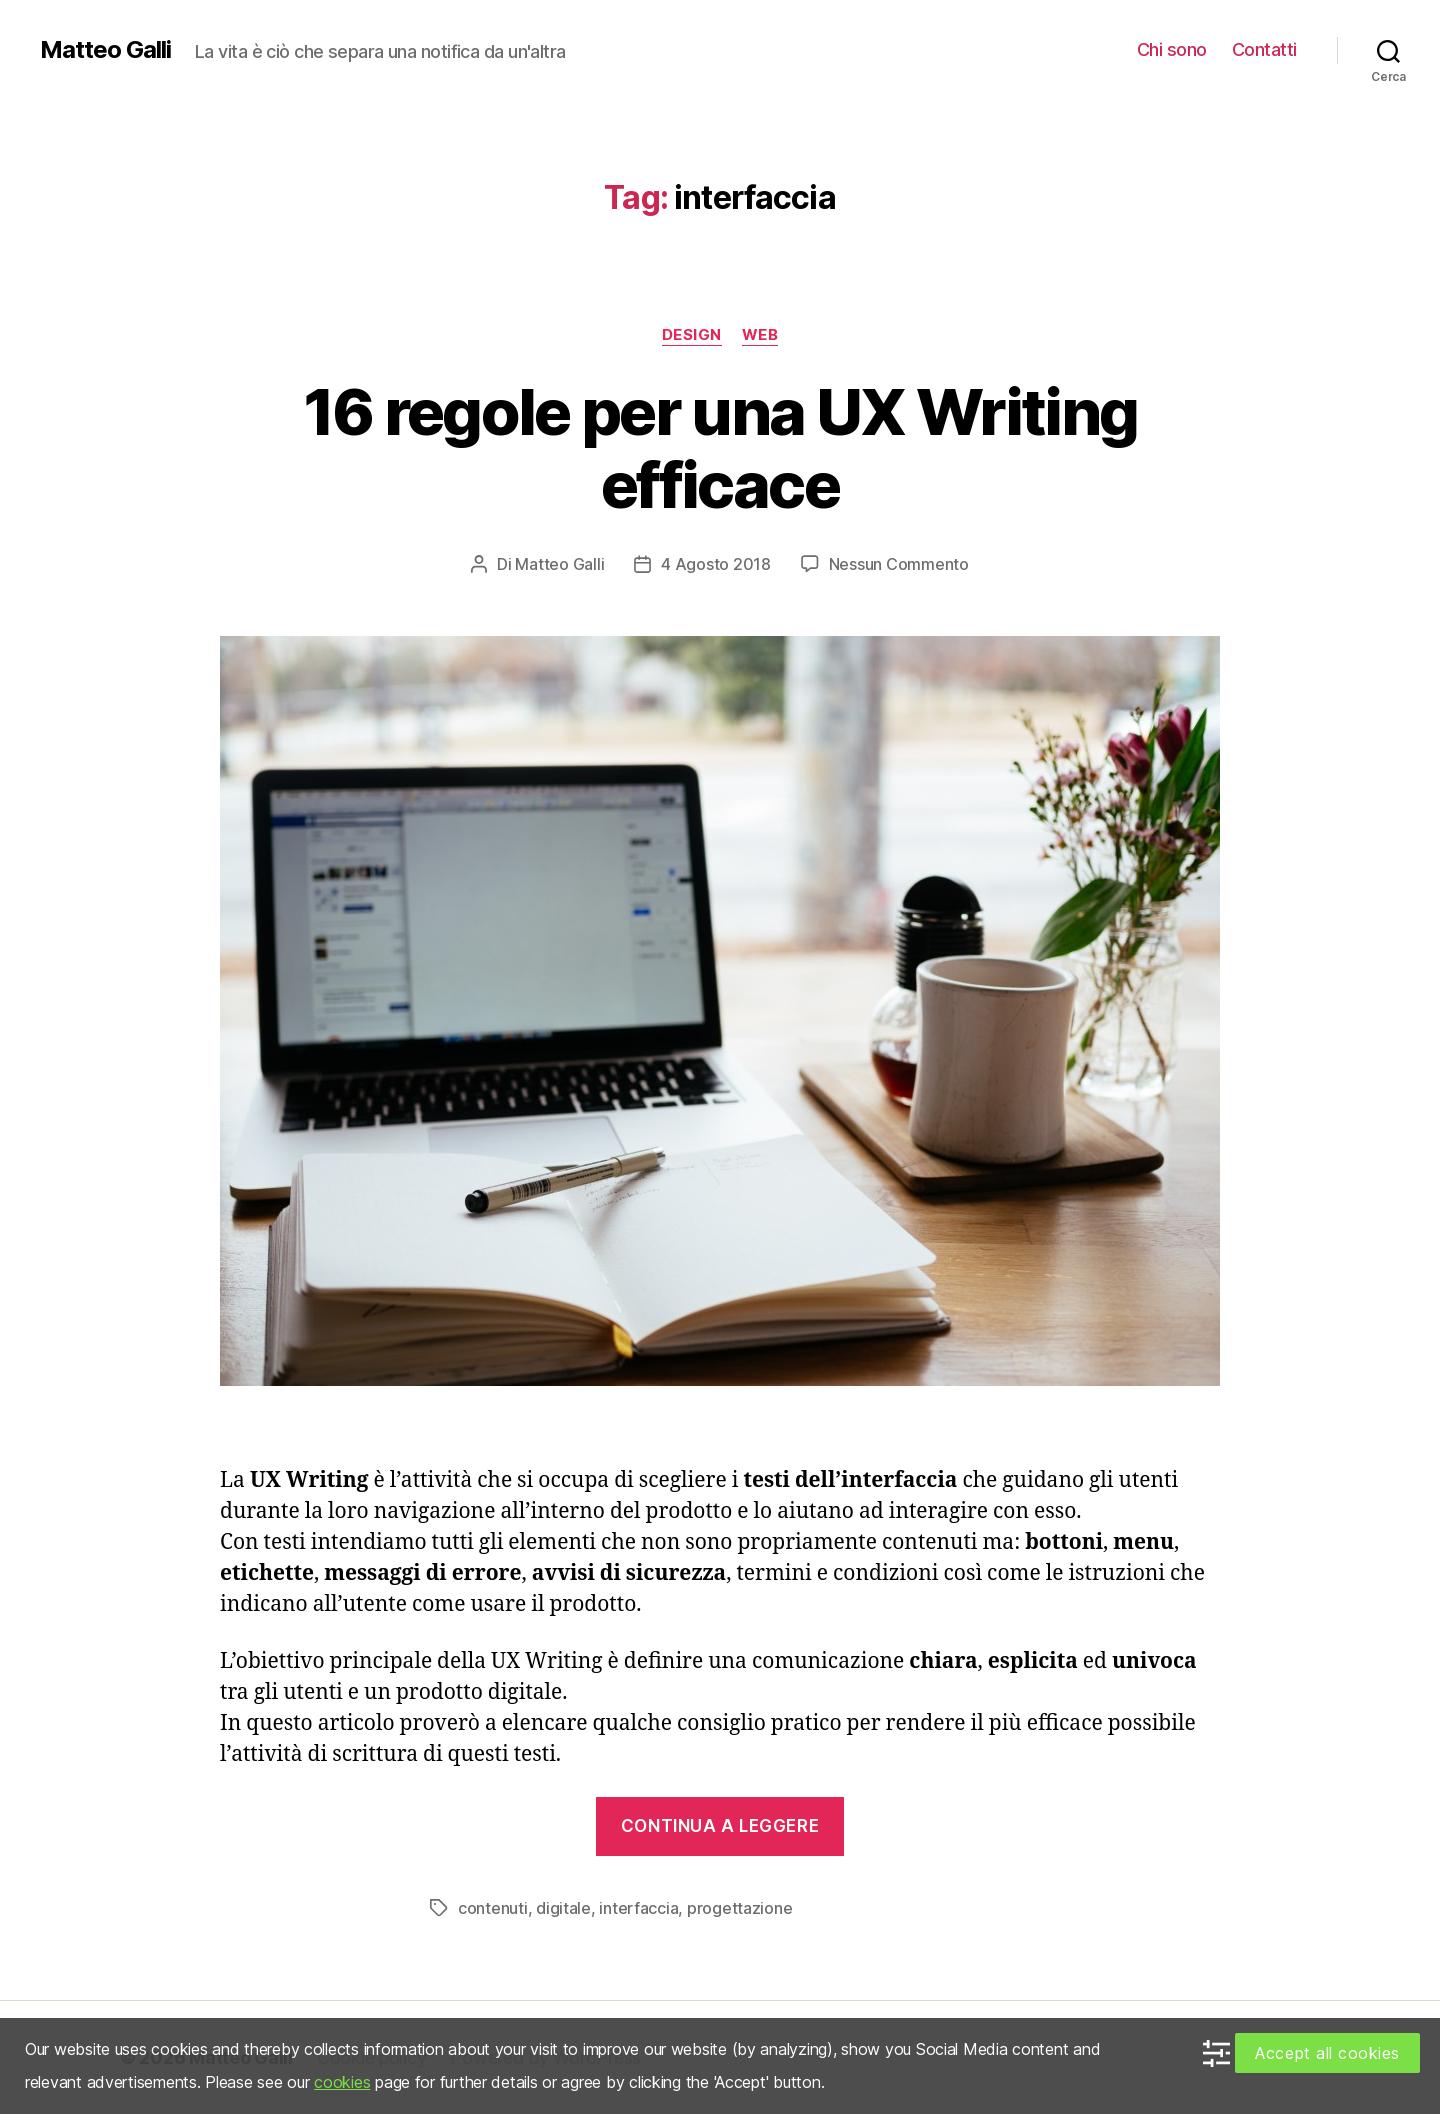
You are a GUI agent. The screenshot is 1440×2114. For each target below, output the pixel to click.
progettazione (740, 1908)
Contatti (1264, 49)
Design (692, 335)
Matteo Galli (105, 50)
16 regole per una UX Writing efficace (720, 448)
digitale (563, 1908)
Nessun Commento (899, 564)
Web (760, 335)
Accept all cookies (1327, 2053)
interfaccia (638, 1908)
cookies (342, 2082)
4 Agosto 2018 (716, 564)
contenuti (493, 1908)
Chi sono (1172, 49)
